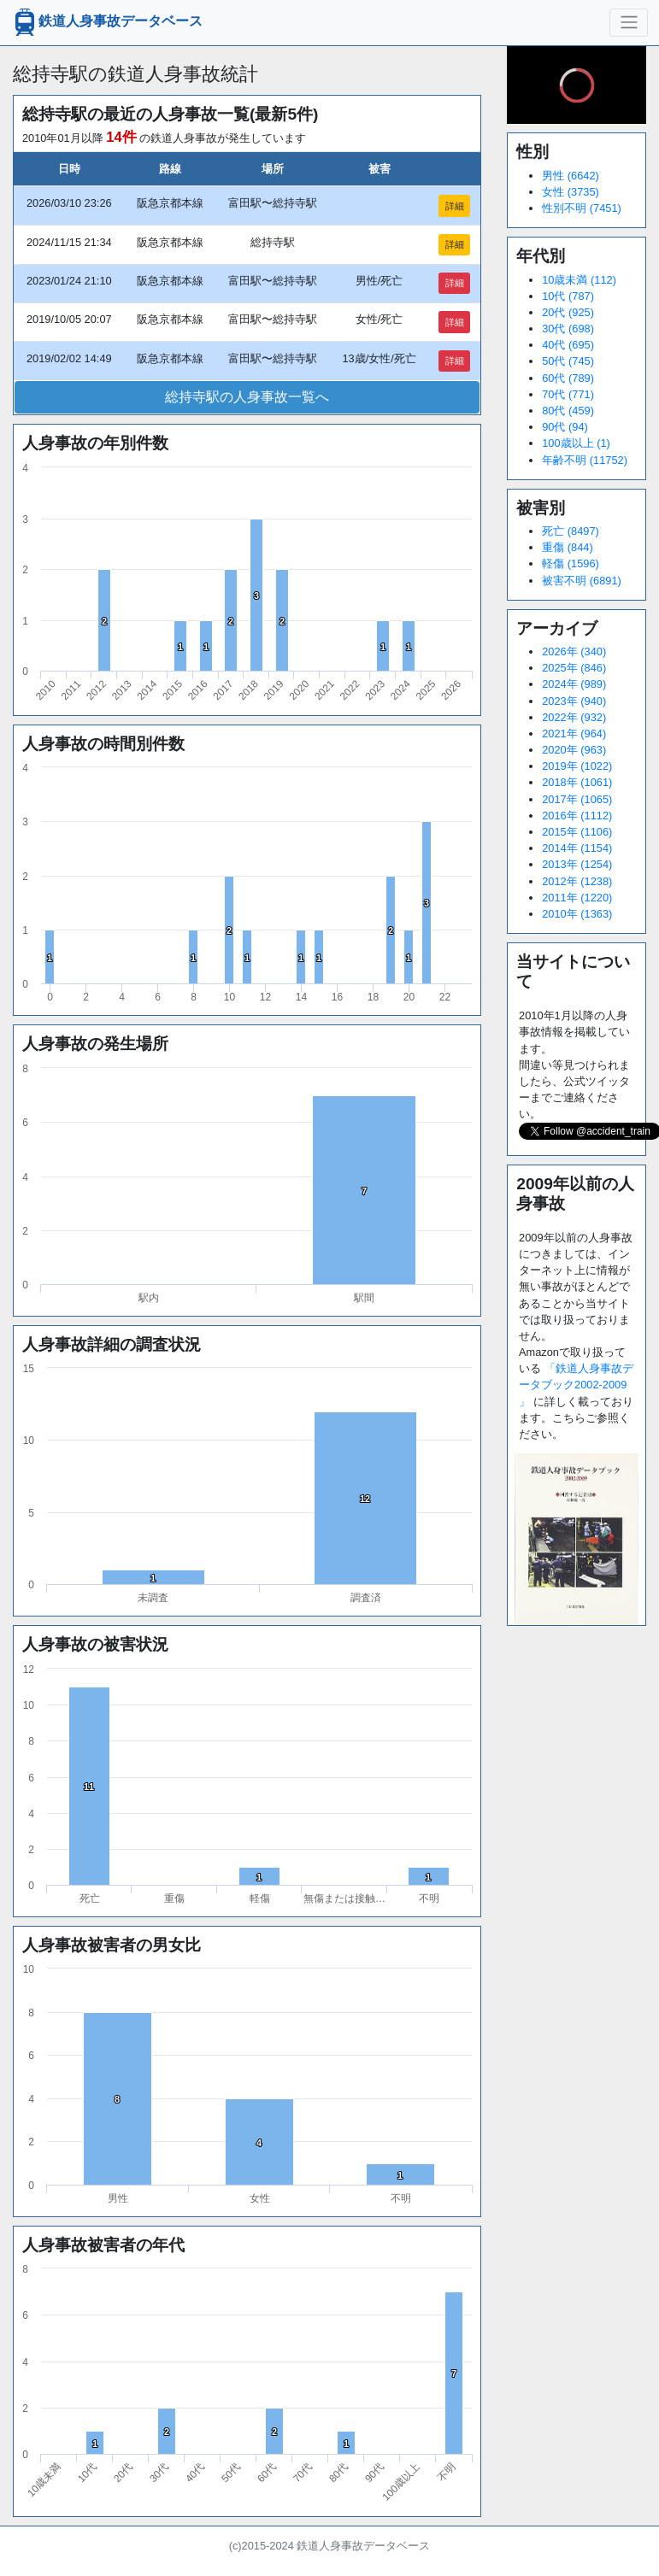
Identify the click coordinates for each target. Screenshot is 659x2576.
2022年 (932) (574, 717)
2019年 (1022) (577, 766)
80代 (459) (568, 410)
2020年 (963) (574, 749)
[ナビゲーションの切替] (628, 22)
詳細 (454, 206)
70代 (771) (568, 394)
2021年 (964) (574, 733)
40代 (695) (568, 344)
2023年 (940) (574, 701)
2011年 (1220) (577, 897)
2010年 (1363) (577, 913)
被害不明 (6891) (581, 580)
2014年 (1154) (577, 848)
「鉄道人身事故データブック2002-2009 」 (576, 1384)
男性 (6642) (570, 175)
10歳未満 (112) (579, 279)
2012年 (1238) (577, 881)
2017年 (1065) (577, 799)
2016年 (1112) (577, 815)
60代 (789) (568, 378)
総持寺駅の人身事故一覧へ (247, 397)
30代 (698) (568, 328)
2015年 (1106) (577, 831)
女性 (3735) (570, 191)
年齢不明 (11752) (584, 460)
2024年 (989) (574, 684)
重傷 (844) (567, 547)
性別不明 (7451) (581, 208)
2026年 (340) (574, 651)
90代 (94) (565, 426)
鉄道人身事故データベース (107, 22)
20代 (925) (568, 312)
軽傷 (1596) (570, 563)
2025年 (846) (574, 667)
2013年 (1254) (577, 864)
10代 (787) (568, 296)
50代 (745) (568, 361)
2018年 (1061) (577, 782)
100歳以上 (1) (576, 443)
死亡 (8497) (570, 531)
